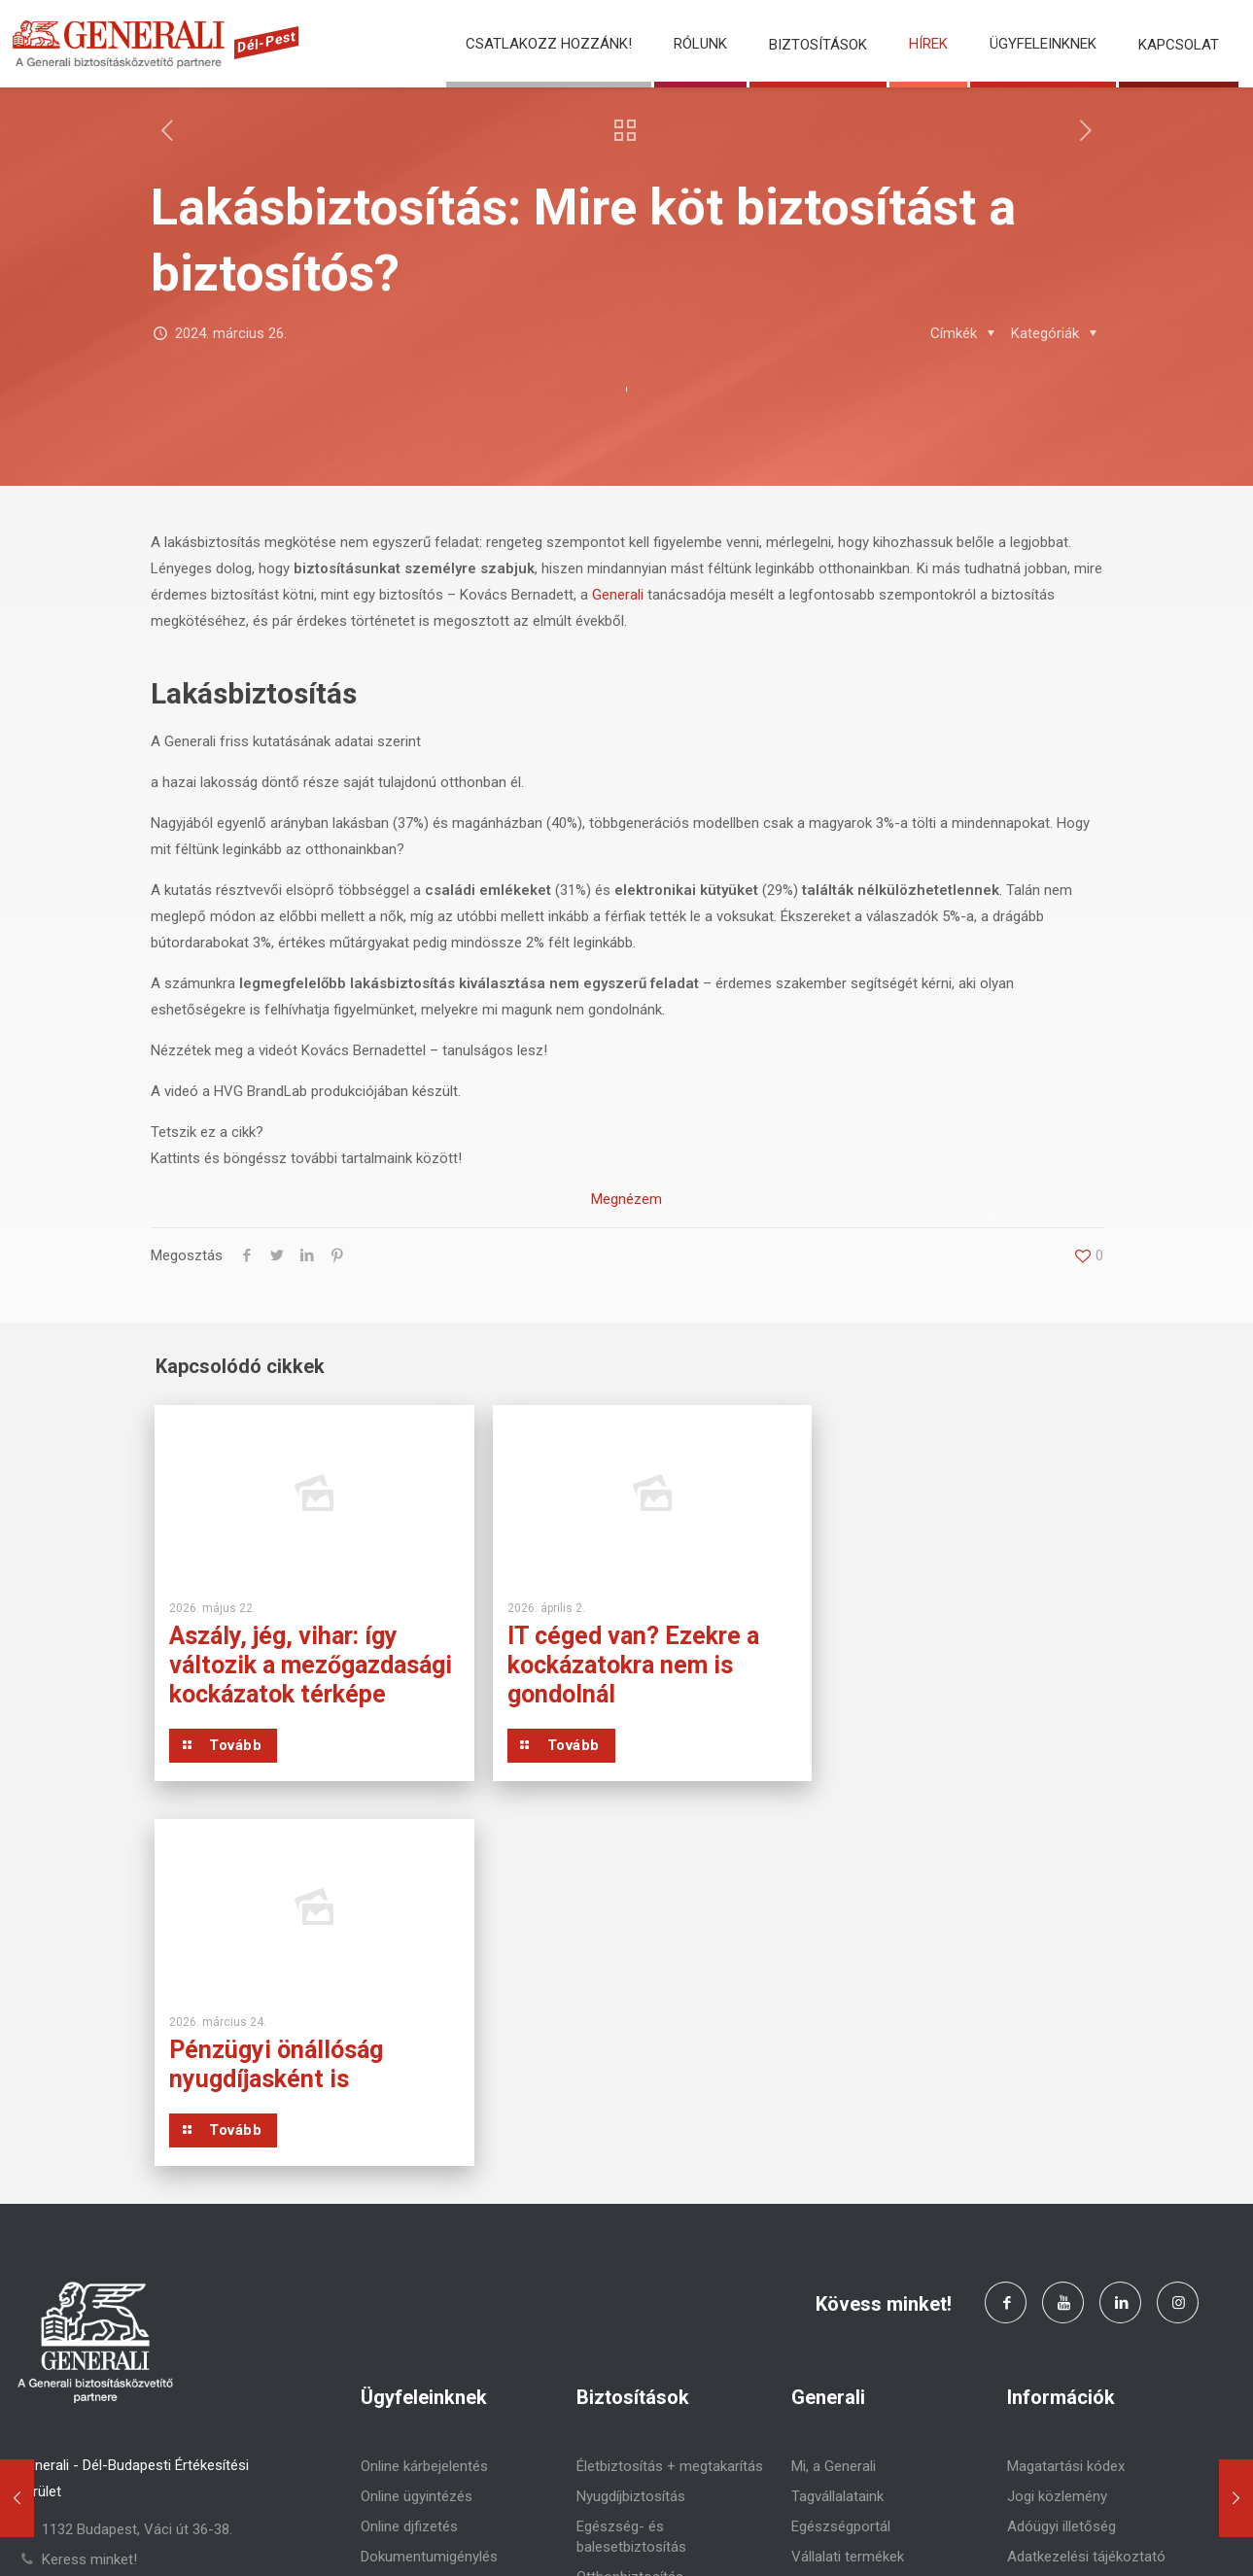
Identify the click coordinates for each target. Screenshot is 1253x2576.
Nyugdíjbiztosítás (630, 2141)
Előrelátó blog (835, 2262)
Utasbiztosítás (622, 2282)
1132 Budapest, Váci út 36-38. (137, 2174)
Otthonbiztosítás (629, 2222)
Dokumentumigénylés (429, 2202)
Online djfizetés (409, 2172)
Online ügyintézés (416, 2141)
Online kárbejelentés (424, 2111)
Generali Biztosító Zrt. (264, 2537)
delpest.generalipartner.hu (123, 2235)
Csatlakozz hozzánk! (549, 43)
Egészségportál (840, 2172)
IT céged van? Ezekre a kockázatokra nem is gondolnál (616, 1665)
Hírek (928, 43)
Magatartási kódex (1066, 2111)
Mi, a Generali (833, 2111)
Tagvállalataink (837, 2141)
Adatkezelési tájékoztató (1086, 2202)
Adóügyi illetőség (1061, 2172)
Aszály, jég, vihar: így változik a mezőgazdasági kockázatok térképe (283, 1679)
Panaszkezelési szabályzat (1093, 2262)
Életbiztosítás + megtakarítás (669, 2111)
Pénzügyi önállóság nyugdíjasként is (918, 1650)
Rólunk (700, 43)
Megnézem (626, 1199)
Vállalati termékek (847, 2202)
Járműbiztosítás (628, 2252)
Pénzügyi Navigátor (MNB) (1090, 2232)
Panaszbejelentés (417, 2232)
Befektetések (833, 2232)
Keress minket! (89, 2205)
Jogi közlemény (1057, 2141)
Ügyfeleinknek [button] (1043, 43)
